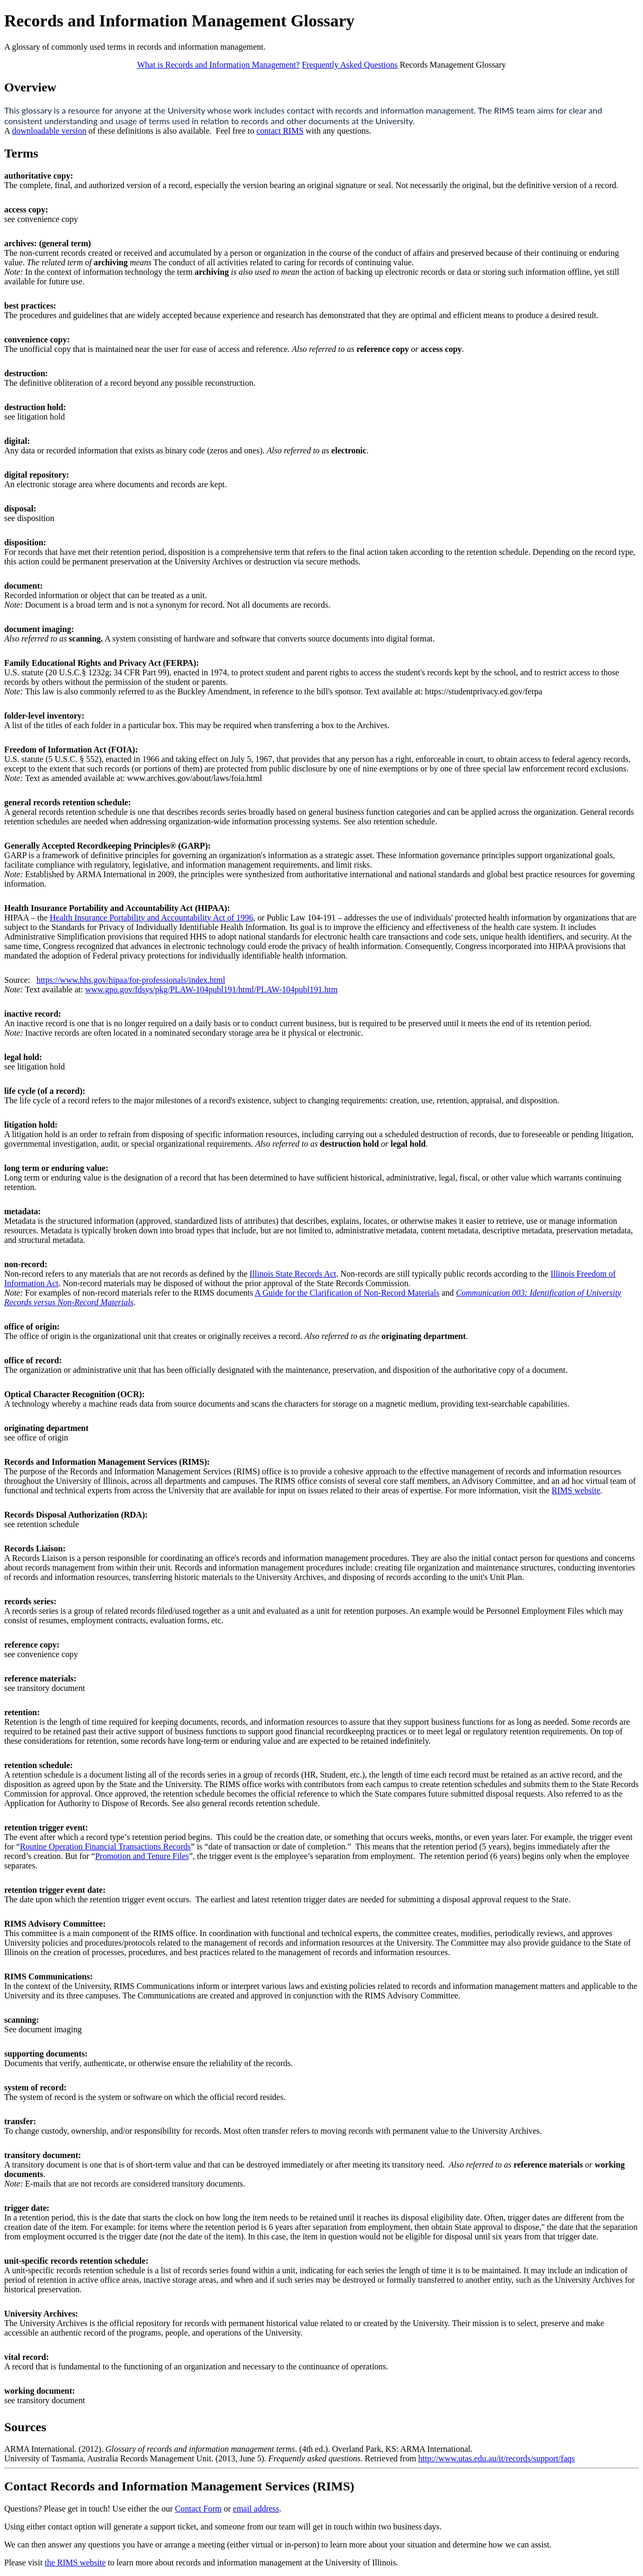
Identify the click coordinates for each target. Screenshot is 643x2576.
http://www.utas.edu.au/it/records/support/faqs (496, 2458)
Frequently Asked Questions (349, 64)
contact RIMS (279, 130)
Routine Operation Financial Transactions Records (105, 1846)
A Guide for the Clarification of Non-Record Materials (347, 1292)
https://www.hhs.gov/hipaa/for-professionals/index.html (130, 979)
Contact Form (198, 2508)
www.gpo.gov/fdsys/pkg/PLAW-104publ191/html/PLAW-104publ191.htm (211, 989)
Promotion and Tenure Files (142, 1856)
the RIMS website (75, 2562)
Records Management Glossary (453, 64)
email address (256, 2508)
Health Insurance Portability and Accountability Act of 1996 (151, 917)
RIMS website (576, 1490)
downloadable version (49, 130)
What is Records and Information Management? (218, 64)
